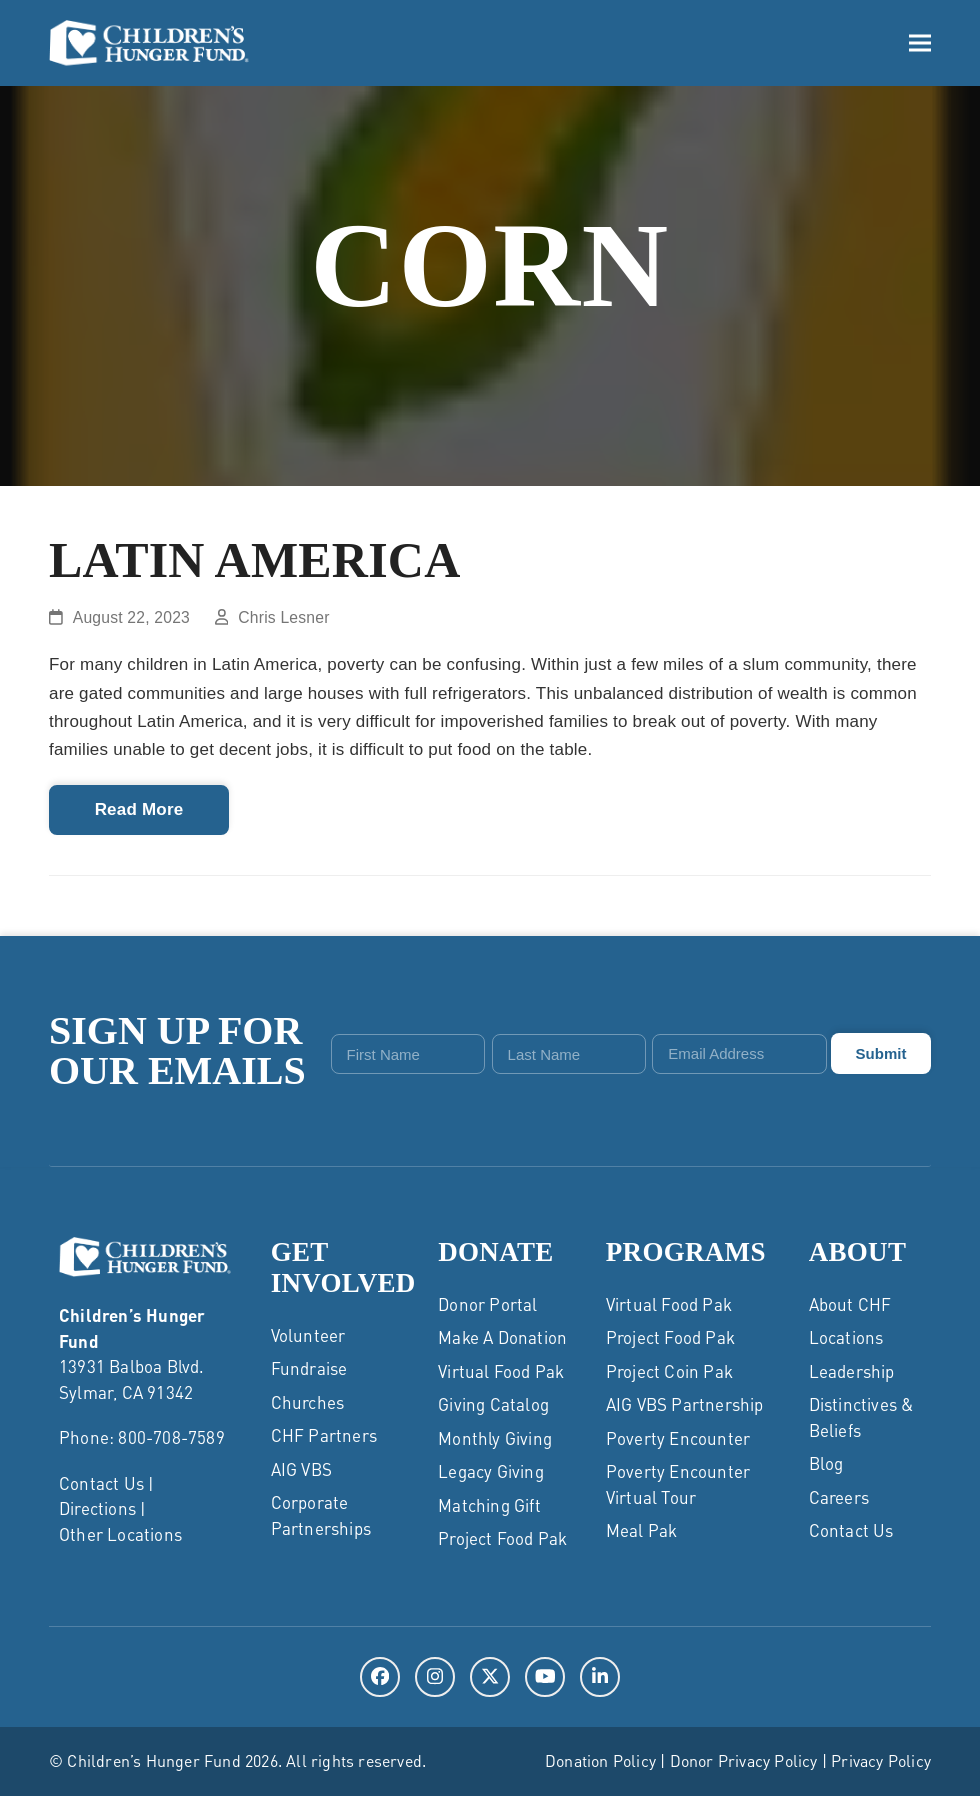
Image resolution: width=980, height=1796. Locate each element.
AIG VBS (301, 1469)
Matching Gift (489, 1505)
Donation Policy (600, 1760)
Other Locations (120, 1534)
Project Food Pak (502, 1538)
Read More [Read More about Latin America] (139, 809)
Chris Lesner (283, 617)
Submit (881, 1053)
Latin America (254, 560)
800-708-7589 (171, 1437)
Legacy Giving (491, 1471)
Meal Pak (642, 1530)
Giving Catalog (493, 1404)
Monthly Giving (495, 1438)
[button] (920, 43)
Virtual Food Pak (501, 1371)
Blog (826, 1463)
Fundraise (309, 1368)
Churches (308, 1402)
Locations (846, 1337)
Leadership (852, 1371)
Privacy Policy (881, 1760)
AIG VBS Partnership (685, 1404)
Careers (839, 1497)
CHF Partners (324, 1435)
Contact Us (101, 1483)
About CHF (850, 1304)
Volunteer (308, 1335)
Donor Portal (487, 1304)
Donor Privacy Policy (744, 1760)
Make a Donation (502, 1337)
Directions (97, 1508)
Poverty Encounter (678, 1438)
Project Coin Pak (669, 1371)
